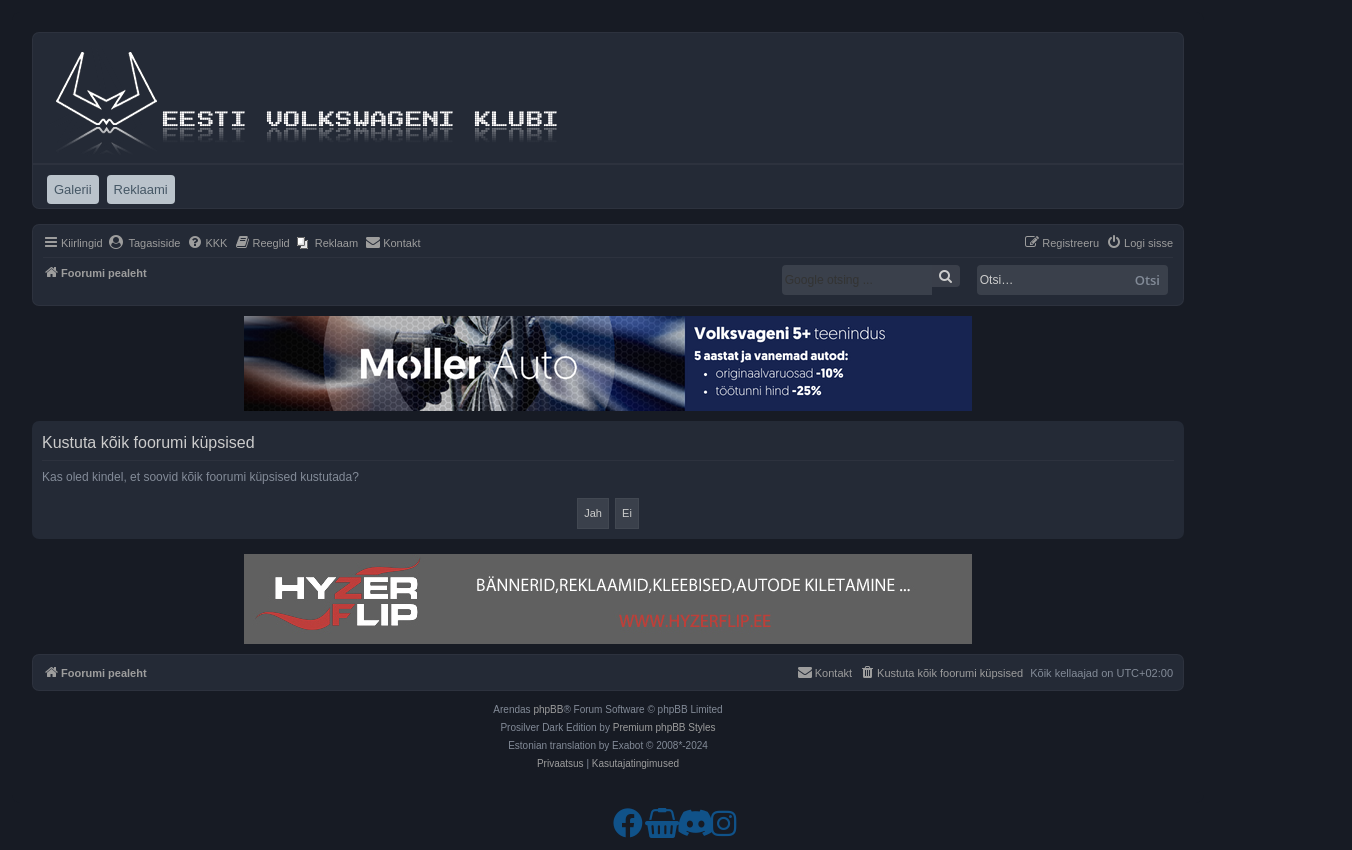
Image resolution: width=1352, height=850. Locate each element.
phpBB (548, 709)
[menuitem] (144, 243)
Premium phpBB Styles (664, 727)
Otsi (1147, 280)
